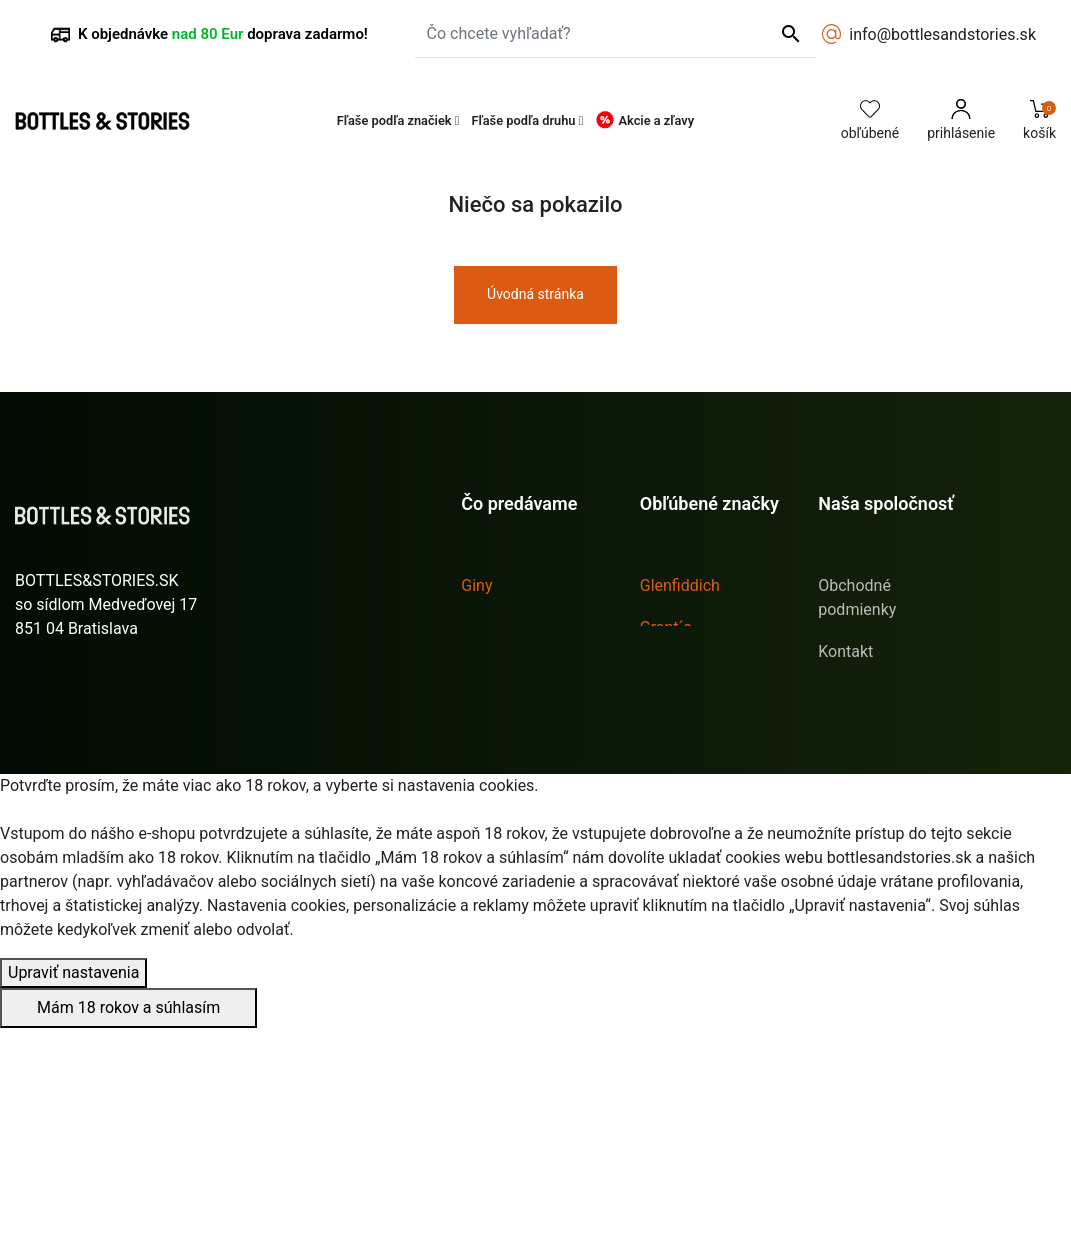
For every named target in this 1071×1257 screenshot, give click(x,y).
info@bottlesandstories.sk (942, 34)
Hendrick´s (678, 669)
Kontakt (845, 651)
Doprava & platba (878, 693)
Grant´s (666, 627)
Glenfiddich (680, 585)
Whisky (486, 711)
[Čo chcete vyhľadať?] (615, 34)
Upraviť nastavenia (73, 1201)
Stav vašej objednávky (94, 819)
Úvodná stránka (535, 294)
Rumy (481, 669)
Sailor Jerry (680, 753)
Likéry (482, 627)
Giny (476, 585)
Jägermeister (687, 711)
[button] (398, 120)
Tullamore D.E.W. (700, 795)
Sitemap (847, 801)
